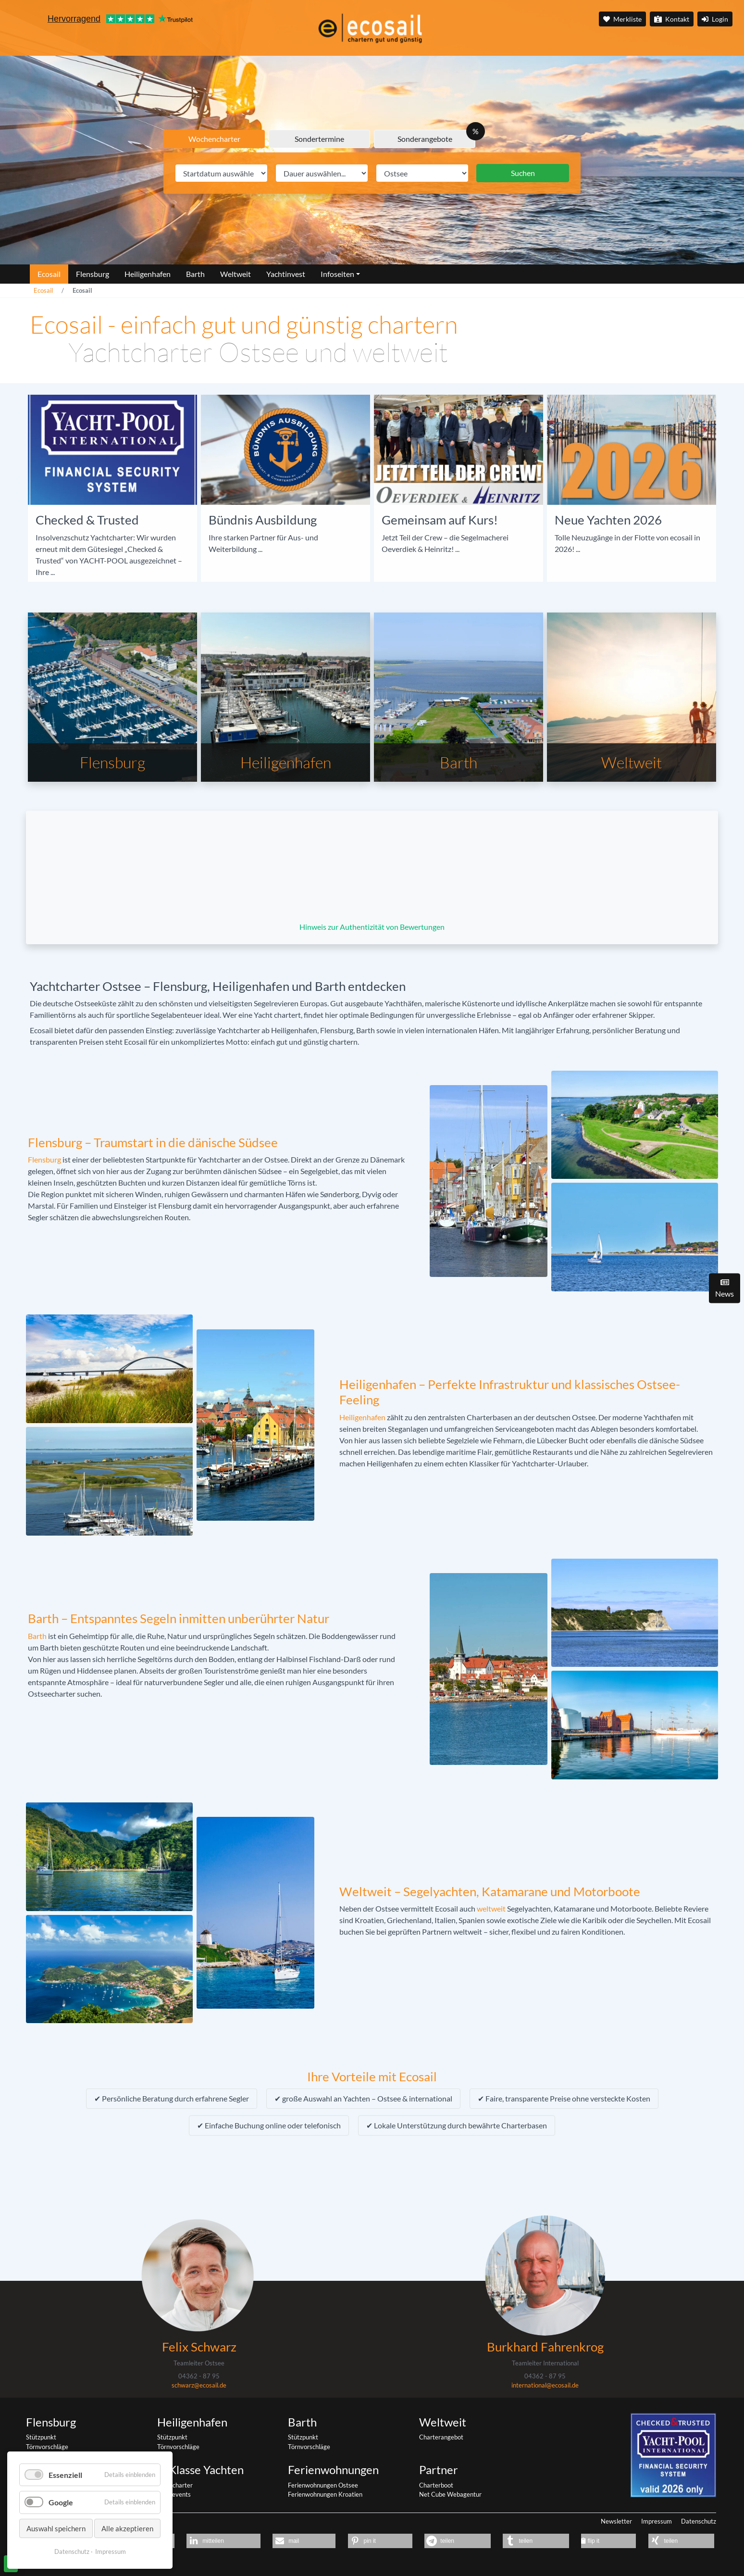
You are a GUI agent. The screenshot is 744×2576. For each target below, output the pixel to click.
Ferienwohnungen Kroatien (325, 2494)
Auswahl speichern (56, 2528)
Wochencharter (214, 138)
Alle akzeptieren (127, 2528)
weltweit (491, 1908)
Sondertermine (319, 138)
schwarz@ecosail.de (199, 2385)
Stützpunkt (41, 2437)
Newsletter (616, 2521)
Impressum (656, 2521)
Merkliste (622, 19)
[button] (223, 2541)
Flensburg (44, 1159)
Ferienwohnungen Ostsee (323, 2485)
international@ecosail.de (545, 2385)
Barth (37, 1635)
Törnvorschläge (47, 2447)
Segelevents (174, 2494)
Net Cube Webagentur (450, 2494)
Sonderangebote (424, 138)
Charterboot (436, 2485)
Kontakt (671, 19)
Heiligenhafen (362, 1417)
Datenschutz (698, 2521)
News (724, 1288)
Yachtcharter (175, 2485)
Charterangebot (441, 2437)
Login (715, 19)
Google (61, 2502)
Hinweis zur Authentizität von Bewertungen (372, 926)
